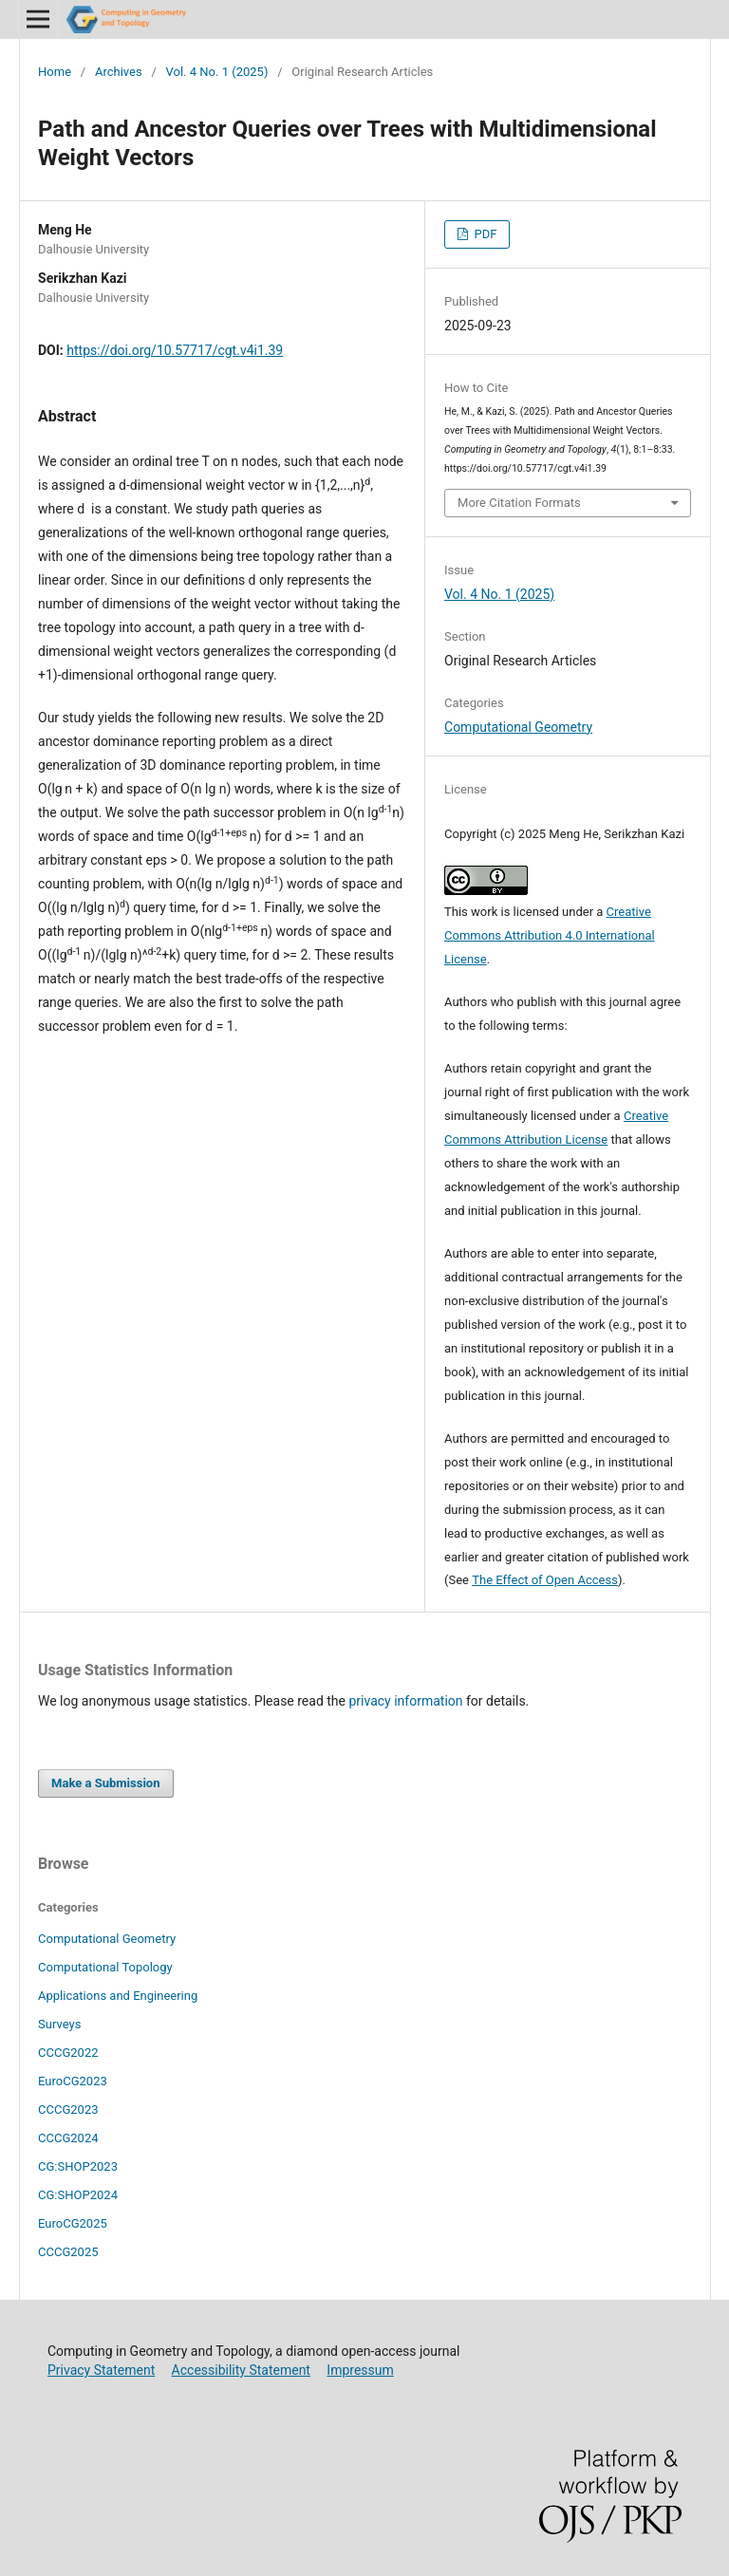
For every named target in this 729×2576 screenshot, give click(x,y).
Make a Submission (105, 1783)
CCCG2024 (68, 2138)
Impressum (360, 2370)
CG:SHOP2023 (78, 2166)
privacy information (405, 1700)
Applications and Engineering (117, 1995)
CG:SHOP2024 (78, 2195)
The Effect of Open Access (545, 1580)
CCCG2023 (68, 2109)
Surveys (59, 2024)
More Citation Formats (519, 502)
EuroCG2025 (72, 2223)
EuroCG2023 (72, 2081)
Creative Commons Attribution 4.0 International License (549, 935)
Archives (118, 72)
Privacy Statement (101, 2370)
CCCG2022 (68, 2052)
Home (54, 72)
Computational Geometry (518, 727)
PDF (483, 234)
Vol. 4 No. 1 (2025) (217, 72)
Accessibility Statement (241, 2370)
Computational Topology (105, 1967)
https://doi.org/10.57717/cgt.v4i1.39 (174, 350)
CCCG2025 (68, 2252)
